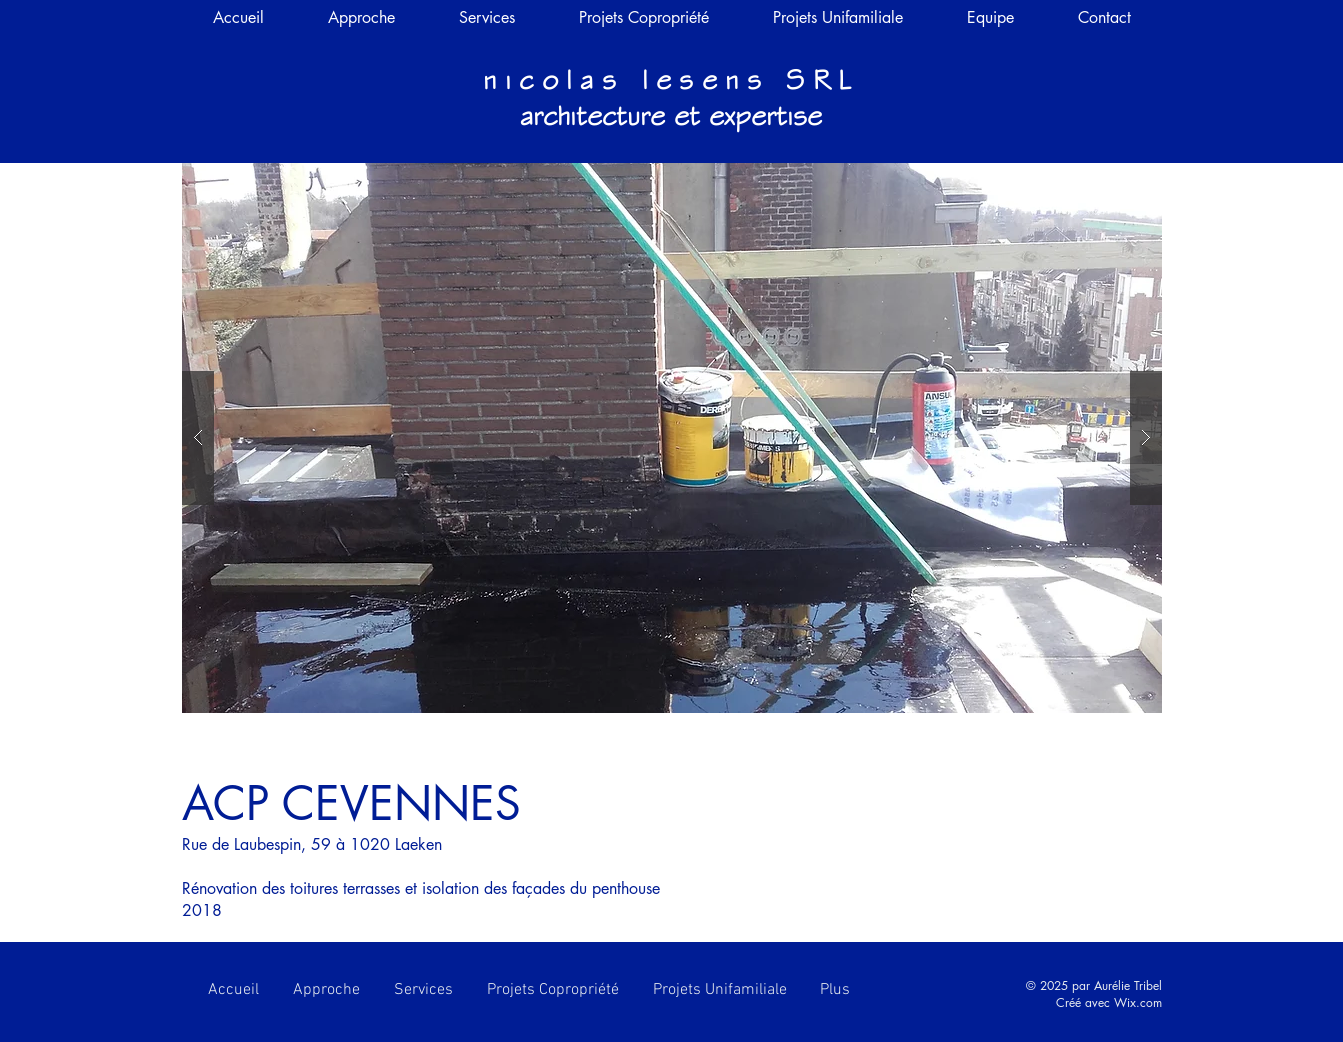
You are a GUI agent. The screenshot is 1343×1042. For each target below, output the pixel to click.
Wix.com (1138, 1002)
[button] (672, 438)
